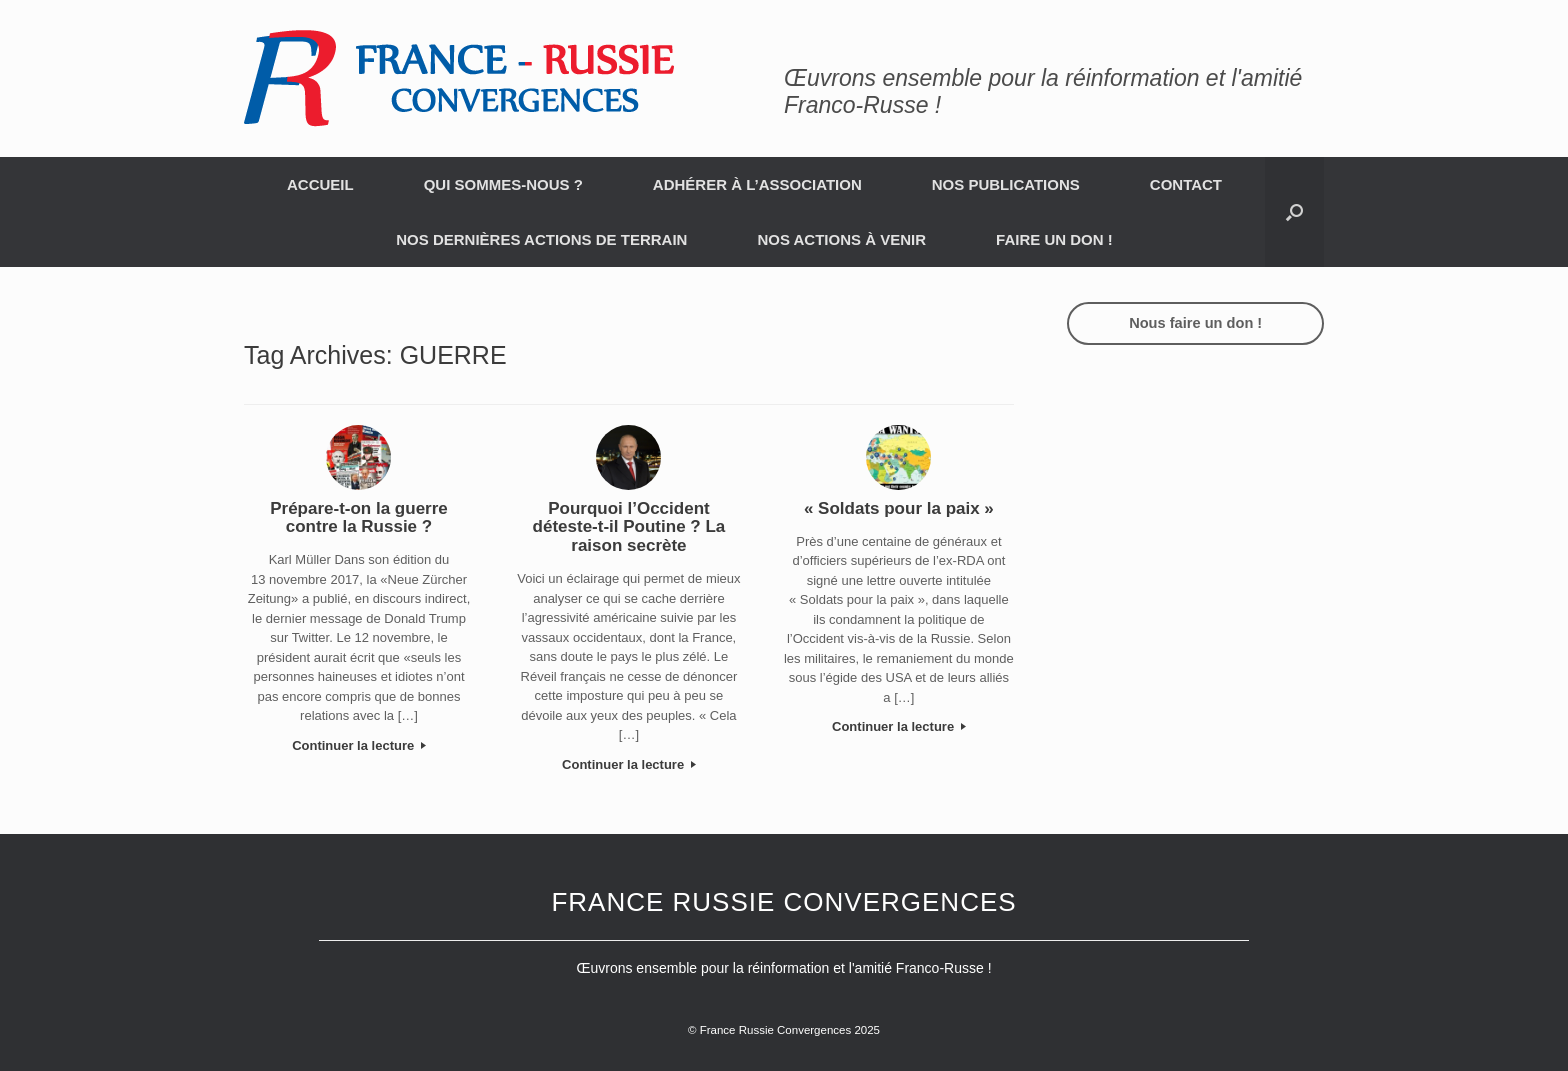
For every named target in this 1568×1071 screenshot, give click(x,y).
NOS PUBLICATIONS (1006, 184)
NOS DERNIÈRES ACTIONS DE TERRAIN (541, 239)
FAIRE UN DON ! (1054, 239)
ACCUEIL (320, 184)
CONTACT (1186, 184)
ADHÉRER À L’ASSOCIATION (757, 184)
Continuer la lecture (359, 745)
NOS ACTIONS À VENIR (841, 239)
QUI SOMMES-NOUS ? (503, 184)
